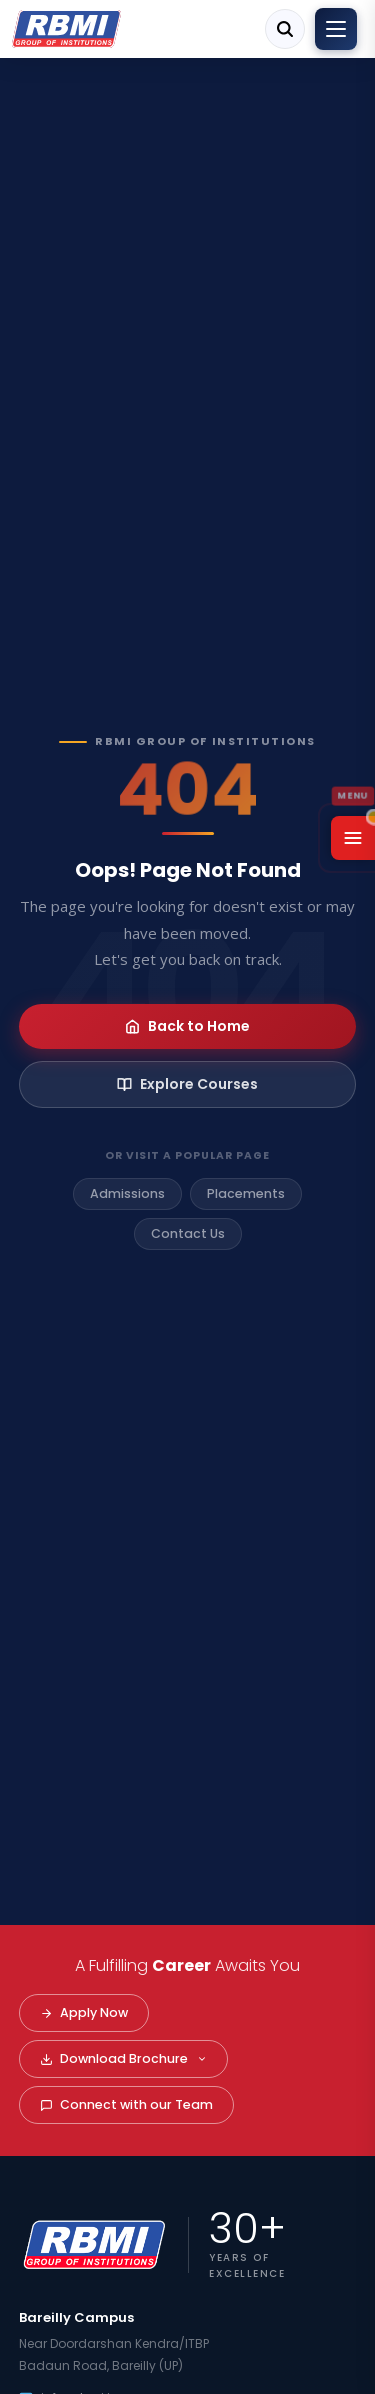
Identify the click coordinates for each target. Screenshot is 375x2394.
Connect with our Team (126, 2104)
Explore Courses (187, 1084)
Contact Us (188, 1233)
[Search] (285, 29)
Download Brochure (123, 2058)
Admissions (127, 1193)
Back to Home (187, 1026)
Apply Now (84, 2012)
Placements (246, 1193)
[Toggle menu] (336, 29)
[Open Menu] (353, 838)
